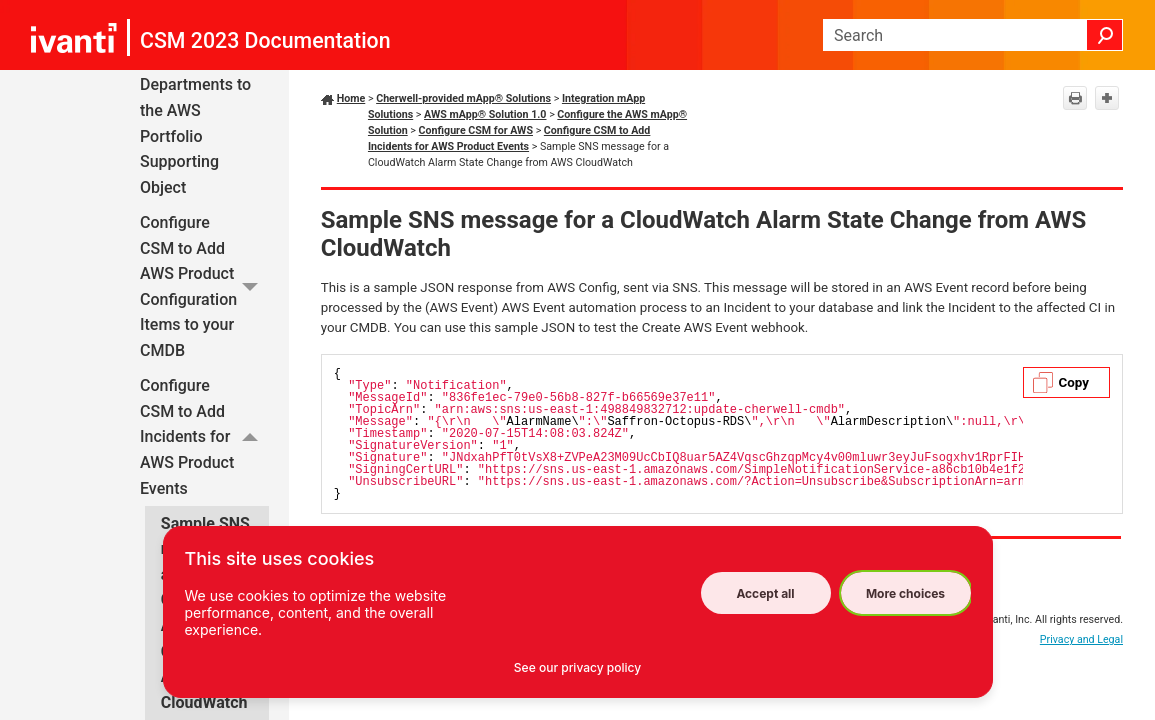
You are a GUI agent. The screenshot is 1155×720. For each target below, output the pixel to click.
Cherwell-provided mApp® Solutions (463, 98)
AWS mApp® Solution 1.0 (485, 114)
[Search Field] (973, 35)
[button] (1105, 35)
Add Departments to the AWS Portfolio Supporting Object (195, 123)
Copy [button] (1074, 382)
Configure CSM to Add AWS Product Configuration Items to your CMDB (204, 286)
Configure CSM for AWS (476, 130)
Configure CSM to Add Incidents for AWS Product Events (204, 437)
